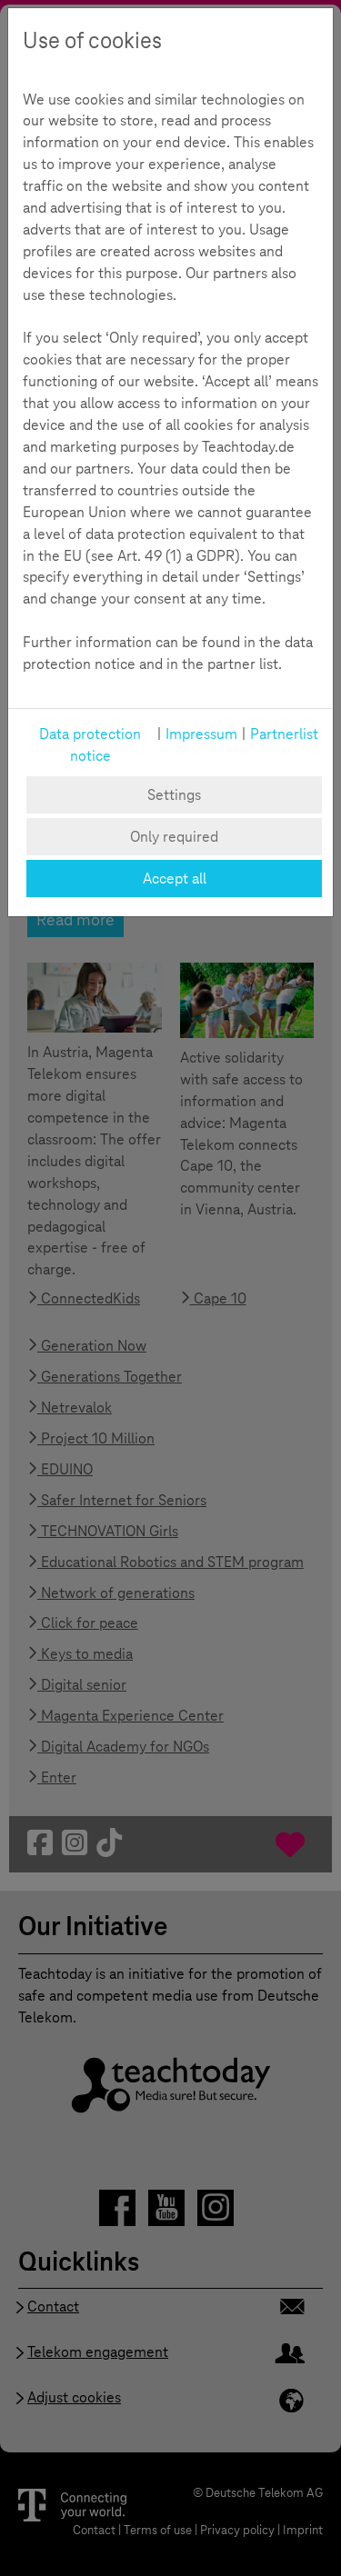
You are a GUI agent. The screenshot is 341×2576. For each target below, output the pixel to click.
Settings (174, 794)
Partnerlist (284, 734)
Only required (174, 836)
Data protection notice (90, 744)
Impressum (201, 734)
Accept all (174, 878)
